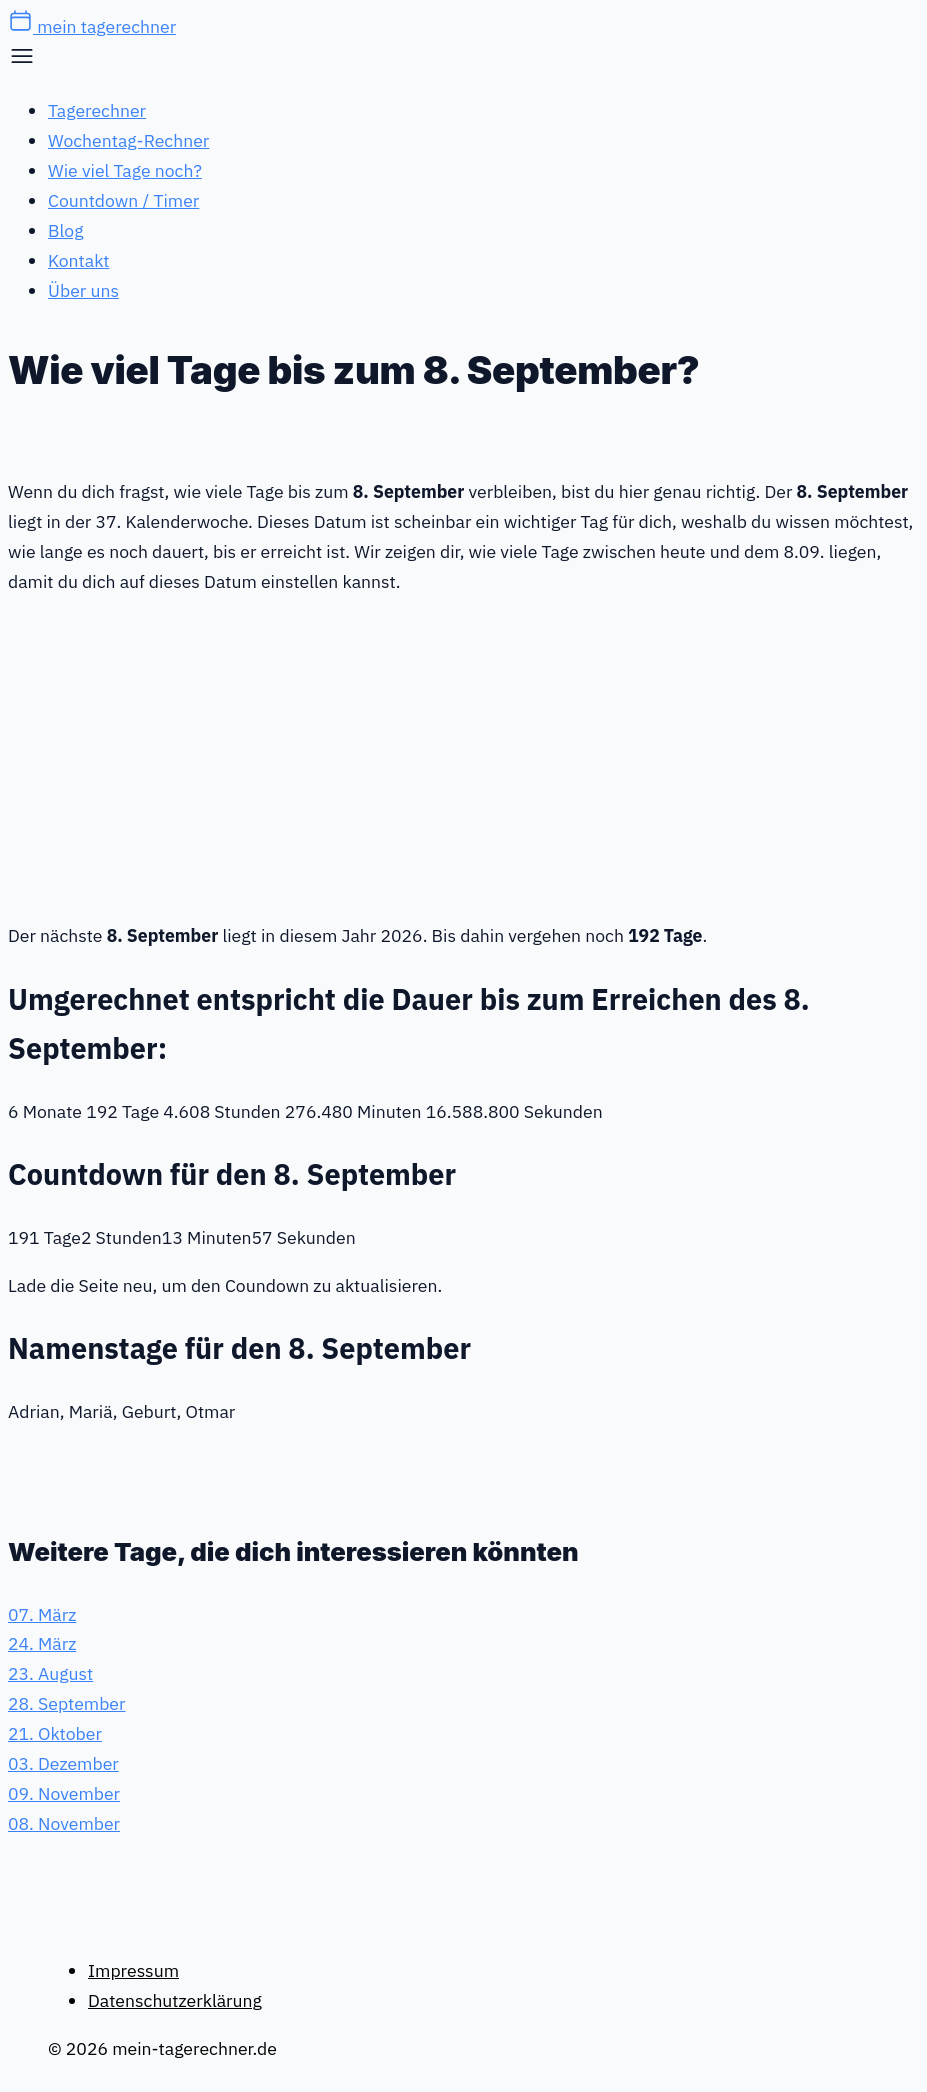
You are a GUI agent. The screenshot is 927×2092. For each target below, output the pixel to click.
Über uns (83, 290)
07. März (42, 1614)
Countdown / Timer (123, 200)
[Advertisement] (463, 755)
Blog (65, 230)
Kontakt (78, 260)
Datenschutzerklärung (175, 2000)
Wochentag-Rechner (128, 140)
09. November (64, 1793)
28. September (66, 1703)
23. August (50, 1673)
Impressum (133, 1970)
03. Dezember (63, 1763)
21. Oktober (55, 1733)
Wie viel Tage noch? (125, 170)
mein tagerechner (92, 26)
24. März (42, 1643)
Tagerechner (97, 110)
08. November (64, 1823)
